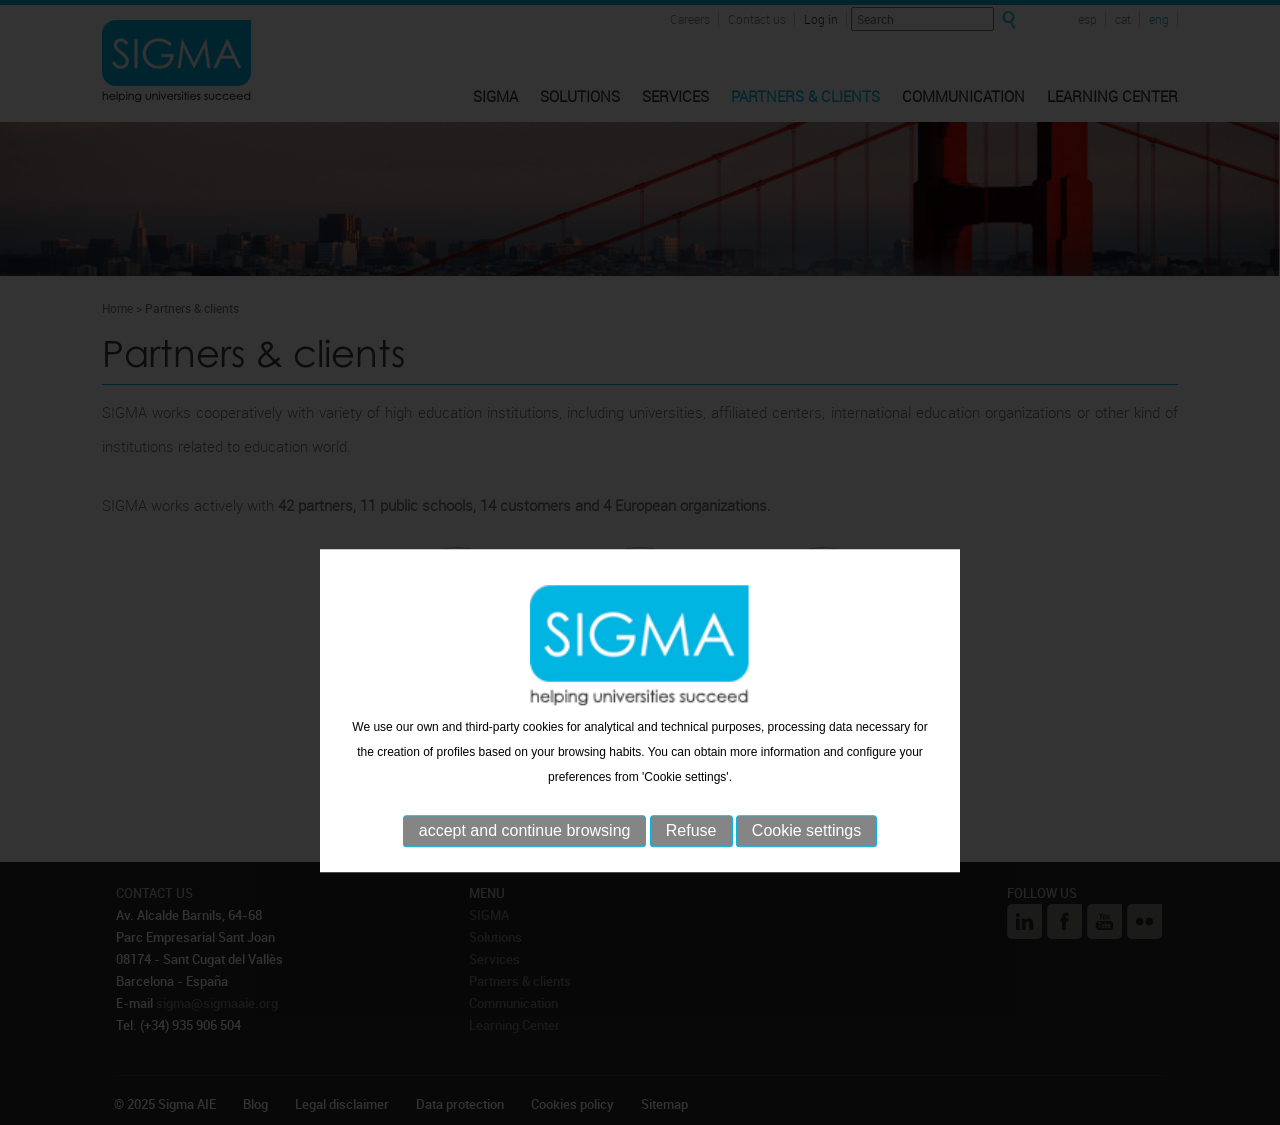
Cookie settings (806, 869)
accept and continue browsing (525, 869)
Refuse (691, 869)
